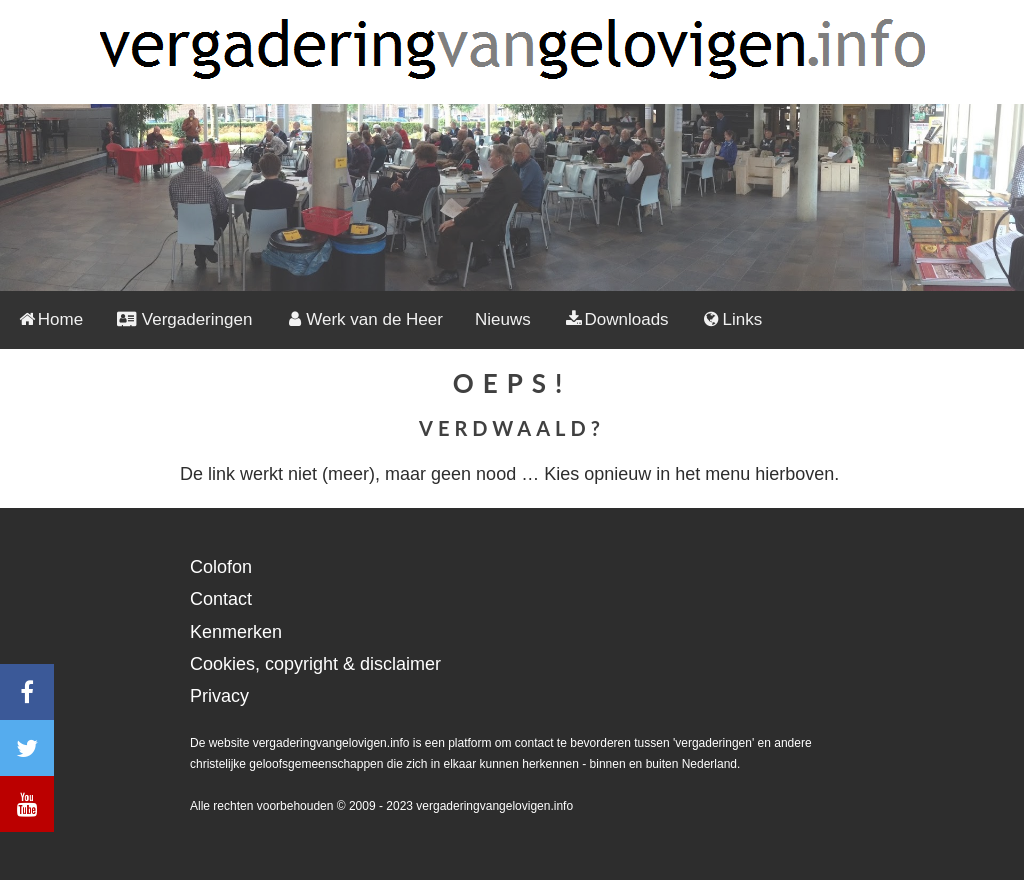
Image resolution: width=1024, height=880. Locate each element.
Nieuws (503, 319)
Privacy (219, 696)
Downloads (616, 319)
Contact (221, 599)
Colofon (221, 567)
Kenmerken (236, 632)
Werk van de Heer (363, 319)
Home (49, 319)
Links (732, 319)
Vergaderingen (183, 319)
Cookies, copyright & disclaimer (315, 664)
